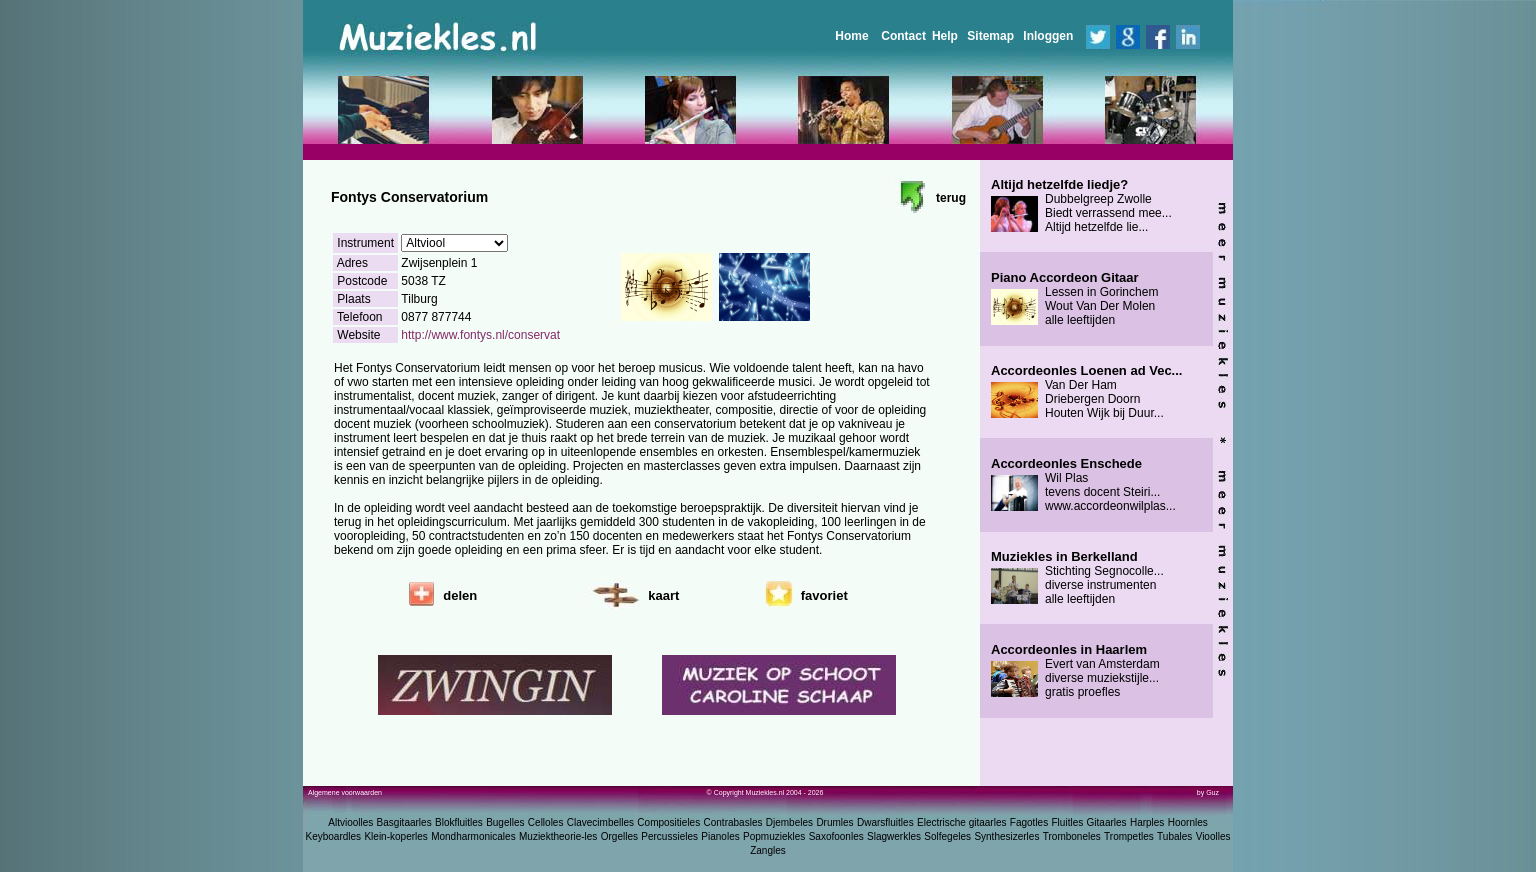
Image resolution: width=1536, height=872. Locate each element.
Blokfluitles (459, 822)
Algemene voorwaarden (345, 792)
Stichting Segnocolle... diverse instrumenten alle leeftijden (1077, 578)
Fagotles (1029, 822)
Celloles (546, 822)
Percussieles (669, 836)
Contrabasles (733, 822)
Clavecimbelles (600, 822)
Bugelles (505, 822)
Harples (1147, 822)
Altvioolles (350, 822)
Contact (903, 36)
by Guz (1208, 792)
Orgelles (619, 836)
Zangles (768, 850)
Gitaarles (1107, 822)
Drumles (834, 822)
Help (945, 36)
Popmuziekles (774, 836)
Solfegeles (947, 836)
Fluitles (1068, 822)
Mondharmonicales (473, 836)
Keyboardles (334, 836)
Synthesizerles (1006, 836)
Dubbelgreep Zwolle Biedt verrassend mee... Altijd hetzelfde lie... (1081, 206)
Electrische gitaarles (961, 822)
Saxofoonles (836, 836)
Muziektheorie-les (558, 836)
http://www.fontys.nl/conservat (480, 335)
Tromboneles (1072, 836)
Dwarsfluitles (885, 822)
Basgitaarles (404, 822)
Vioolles (1213, 836)
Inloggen (1048, 36)
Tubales (1174, 836)
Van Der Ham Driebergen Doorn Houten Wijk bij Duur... (1086, 392)
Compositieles (668, 822)
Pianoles (720, 836)
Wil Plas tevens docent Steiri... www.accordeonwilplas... (1083, 485)
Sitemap (990, 36)
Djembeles (789, 822)
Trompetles (1129, 836)
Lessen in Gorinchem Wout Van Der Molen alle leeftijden (1074, 299)
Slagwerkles (894, 836)
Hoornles (1188, 822)
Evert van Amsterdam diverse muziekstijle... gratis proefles (1075, 671)
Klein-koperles (395, 836)
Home (851, 36)
